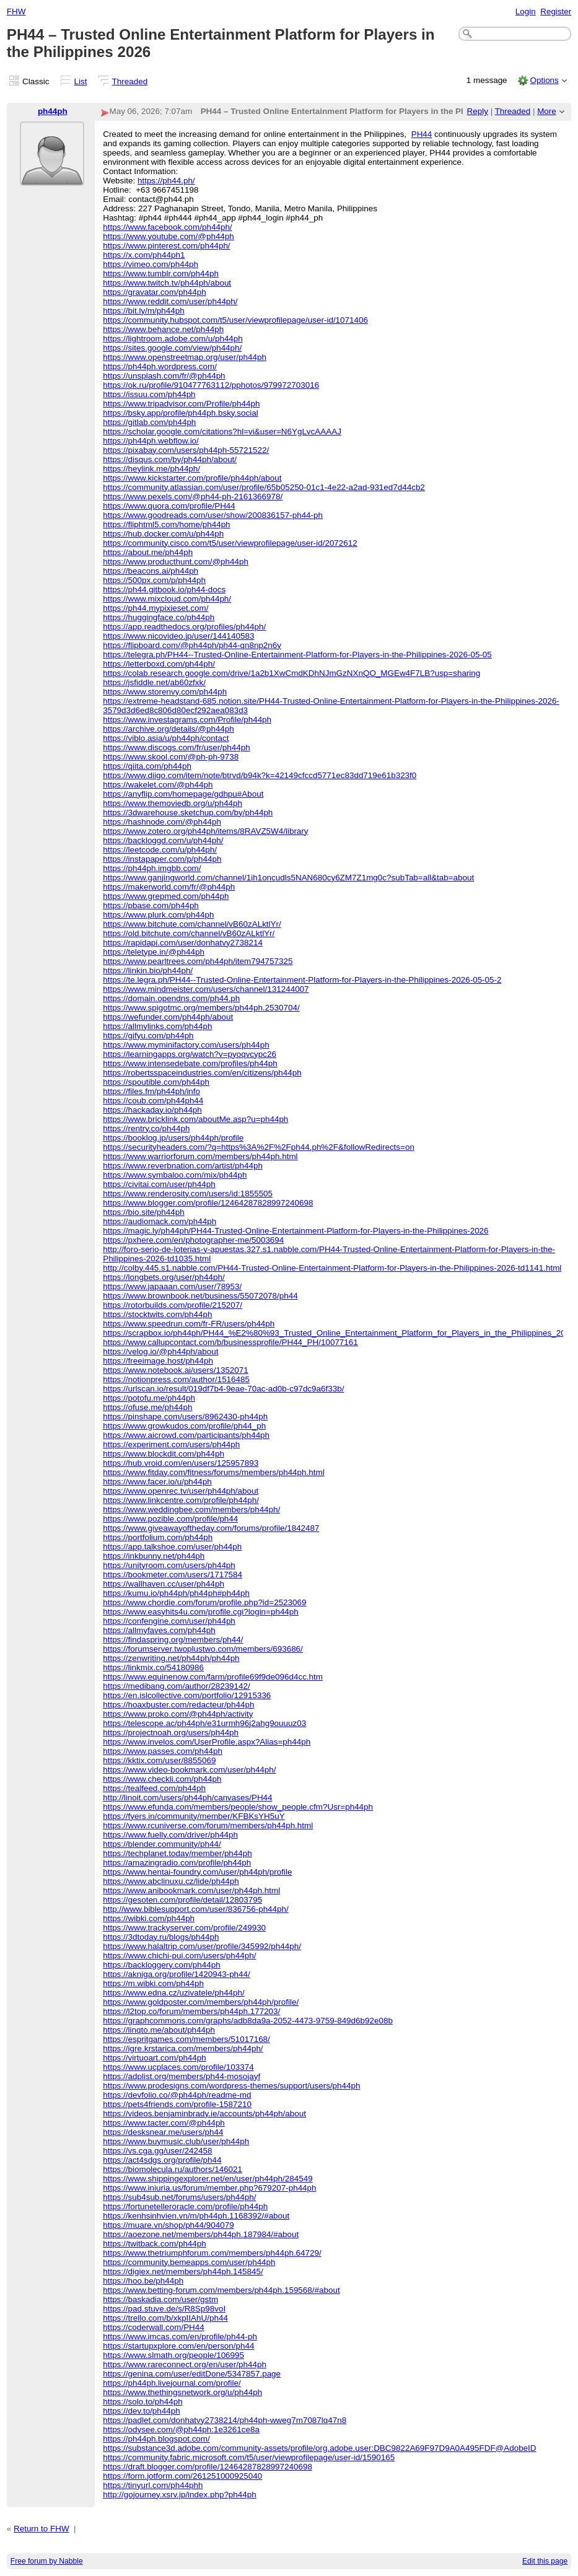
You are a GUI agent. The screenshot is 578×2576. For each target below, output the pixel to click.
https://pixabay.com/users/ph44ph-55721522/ (186, 450)
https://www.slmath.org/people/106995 (173, 2355)
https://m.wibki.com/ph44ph (153, 1983)
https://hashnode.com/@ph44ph (162, 821)
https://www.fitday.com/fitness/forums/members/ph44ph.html (213, 1472)
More (546, 111)
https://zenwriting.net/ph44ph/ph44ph (171, 1658)
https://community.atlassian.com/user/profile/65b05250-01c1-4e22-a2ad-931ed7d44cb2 (264, 487)
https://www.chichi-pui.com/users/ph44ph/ (179, 1955)
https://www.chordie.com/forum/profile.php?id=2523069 (204, 1602)
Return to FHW (41, 2528)
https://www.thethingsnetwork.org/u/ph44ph (182, 2392)
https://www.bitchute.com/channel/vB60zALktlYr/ (192, 924)
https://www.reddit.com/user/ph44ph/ (170, 301)
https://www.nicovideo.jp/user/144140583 (178, 636)
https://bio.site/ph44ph (143, 1212)
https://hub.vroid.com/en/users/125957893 (180, 1463)
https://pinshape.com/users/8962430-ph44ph (185, 1416)
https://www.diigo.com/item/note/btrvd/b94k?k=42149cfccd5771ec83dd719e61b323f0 (259, 775)
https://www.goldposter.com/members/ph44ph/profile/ (201, 2002)
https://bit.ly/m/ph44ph (143, 310)
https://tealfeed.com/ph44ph (154, 1788)
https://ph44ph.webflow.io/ (151, 440)
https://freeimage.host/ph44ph (158, 1360)
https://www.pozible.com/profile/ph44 (170, 1518)
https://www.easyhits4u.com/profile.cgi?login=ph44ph (201, 1611)
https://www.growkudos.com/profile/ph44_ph (184, 1425)
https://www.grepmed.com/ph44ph (166, 896)
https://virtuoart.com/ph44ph (154, 2057)
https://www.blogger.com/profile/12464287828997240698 (208, 1202)
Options (544, 80)
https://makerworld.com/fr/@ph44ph (169, 887)
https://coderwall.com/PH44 (153, 2327)
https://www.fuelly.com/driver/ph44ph (170, 1834)
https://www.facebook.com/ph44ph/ (167, 227)
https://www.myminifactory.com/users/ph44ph (186, 1044)
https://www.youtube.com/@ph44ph (168, 236)
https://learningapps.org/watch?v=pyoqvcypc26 (189, 1054)
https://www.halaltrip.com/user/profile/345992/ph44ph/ (202, 1946)
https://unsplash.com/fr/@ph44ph (164, 375)
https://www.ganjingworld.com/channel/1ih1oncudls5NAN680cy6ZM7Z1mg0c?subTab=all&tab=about (288, 877)
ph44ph (53, 111)
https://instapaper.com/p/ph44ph (162, 859)
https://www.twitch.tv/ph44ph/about (167, 282)
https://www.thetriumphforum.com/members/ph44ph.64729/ (212, 2253)
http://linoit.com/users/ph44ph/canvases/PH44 (187, 1797)
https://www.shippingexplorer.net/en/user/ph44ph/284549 (207, 2178)
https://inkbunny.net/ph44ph (153, 1556)
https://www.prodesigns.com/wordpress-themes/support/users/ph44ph (231, 2085)
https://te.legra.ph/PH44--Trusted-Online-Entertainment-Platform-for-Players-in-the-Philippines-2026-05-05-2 (302, 979)
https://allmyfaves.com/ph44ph (159, 1630)
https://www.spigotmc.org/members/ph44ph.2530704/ (201, 1007)
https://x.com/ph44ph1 (144, 255)
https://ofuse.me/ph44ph (147, 1407)
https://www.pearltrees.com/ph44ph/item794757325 (197, 961)
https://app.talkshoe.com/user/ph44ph (172, 1546)
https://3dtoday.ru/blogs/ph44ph (161, 1937)
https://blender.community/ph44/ (162, 1844)
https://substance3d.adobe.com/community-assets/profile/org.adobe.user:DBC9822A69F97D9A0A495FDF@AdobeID (319, 2448)
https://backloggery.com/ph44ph (161, 1964)
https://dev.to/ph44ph (141, 2411)
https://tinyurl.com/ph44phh (153, 2485)
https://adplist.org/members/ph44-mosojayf (181, 2076)
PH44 (421, 134)
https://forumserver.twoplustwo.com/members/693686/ (203, 1649)
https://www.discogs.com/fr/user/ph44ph (176, 747)
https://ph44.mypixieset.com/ (155, 608)
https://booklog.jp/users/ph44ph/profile (173, 1137)
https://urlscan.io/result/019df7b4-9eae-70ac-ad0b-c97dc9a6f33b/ (223, 1388)
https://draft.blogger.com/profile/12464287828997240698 (207, 2466)
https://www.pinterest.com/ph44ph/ (166, 245)
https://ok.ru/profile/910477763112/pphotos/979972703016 (211, 385)
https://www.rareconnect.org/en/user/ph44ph (184, 2364)
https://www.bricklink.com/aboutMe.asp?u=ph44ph (195, 1119)
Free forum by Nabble (47, 2561)
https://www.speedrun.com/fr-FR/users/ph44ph (188, 1323)
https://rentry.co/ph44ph (146, 1128)
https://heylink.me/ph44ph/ (151, 468)
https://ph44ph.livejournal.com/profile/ (172, 2383)
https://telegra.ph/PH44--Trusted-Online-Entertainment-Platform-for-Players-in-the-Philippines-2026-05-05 (297, 654)
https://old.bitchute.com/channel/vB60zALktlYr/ (188, 933)
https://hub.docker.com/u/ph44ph (163, 533)
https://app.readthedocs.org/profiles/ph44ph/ (184, 626)
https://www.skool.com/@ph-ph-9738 (171, 756)
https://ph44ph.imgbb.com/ (152, 868)
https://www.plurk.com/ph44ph (158, 914)
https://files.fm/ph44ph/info (151, 1091)
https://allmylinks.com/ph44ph (157, 1026)
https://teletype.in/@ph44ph (153, 952)
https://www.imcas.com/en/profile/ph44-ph (180, 2336)
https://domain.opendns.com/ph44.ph (171, 998)
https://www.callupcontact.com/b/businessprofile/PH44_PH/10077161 (230, 1342)
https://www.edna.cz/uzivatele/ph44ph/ (174, 1992)
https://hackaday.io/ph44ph (152, 1110)
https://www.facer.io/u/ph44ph (157, 1481)
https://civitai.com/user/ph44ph (159, 1184)
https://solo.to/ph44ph (143, 2401)
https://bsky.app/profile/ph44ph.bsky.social (180, 413)
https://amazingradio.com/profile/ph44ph (177, 1862)
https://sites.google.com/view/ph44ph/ (172, 348)
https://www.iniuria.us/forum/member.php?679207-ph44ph (209, 2188)
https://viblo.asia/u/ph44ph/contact (166, 738)
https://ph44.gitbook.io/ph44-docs (164, 589)
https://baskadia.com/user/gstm (160, 2299)
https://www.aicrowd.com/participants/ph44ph (186, 1435)
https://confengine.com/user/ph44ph (169, 1621)
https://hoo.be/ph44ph (143, 2280)
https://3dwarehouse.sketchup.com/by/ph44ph (188, 812)
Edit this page (544, 2561)
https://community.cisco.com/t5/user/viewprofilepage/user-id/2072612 (230, 543)
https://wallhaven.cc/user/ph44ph (163, 1583)
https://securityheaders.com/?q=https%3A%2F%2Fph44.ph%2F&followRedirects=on (258, 1147)
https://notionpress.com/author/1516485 (176, 1379)
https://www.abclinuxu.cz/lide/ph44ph (171, 1881)
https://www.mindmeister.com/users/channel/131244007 (206, 989)
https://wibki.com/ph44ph (149, 1918)
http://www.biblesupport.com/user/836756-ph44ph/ (196, 1909)
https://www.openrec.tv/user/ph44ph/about (180, 1491)
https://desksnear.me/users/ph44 (163, 2132)
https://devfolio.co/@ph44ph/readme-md (177, 2095)
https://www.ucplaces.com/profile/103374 (178, 2067)
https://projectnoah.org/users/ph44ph (171, 1732)
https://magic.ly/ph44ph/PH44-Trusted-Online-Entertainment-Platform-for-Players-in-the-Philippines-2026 (295, 1230)
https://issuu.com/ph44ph (149, 394)
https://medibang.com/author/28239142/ (176, 1686)
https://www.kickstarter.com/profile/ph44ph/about (192, 478)
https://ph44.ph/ (166, 180)
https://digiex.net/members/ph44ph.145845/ (183, 2271)
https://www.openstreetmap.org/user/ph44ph (184, 357)
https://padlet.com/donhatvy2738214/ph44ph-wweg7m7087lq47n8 (224, 2420)
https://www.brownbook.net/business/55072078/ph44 (200, 1295)
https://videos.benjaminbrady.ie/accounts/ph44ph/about (204, 2113)
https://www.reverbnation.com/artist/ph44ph (183, 1165)
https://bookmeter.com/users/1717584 (172, 1574)
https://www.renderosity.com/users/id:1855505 (188, 1193)
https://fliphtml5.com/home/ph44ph (166, 524)
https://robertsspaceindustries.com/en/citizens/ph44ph (202, 1072)
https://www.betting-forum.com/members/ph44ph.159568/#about (221, 2290)
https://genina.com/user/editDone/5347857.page (192, 2373)
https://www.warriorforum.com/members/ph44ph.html (200, 1156)
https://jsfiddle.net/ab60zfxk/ (154, 682)
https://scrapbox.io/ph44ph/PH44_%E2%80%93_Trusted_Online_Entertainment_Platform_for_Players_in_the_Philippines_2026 (338, 1333)
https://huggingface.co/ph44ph (158, 617)
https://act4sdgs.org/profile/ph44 (162, 2160)
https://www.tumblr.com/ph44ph (161, 273)
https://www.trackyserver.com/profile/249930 (184, 1927)
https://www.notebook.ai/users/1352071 (175, 1370)
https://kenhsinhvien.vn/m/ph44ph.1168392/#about (196, 2215)
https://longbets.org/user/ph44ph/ (163, 1277)
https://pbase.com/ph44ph (151, 905)
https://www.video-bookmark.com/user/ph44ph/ (189, 1769)
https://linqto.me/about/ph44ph (159, 2030)
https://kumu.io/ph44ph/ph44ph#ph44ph (176, 1593)
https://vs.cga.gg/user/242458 (157, 2150)
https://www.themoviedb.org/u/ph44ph (172, 803)
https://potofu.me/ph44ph (149, 1398)
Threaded (130, 81)
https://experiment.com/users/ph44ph (171, 1444)
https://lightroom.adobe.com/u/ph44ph (173, 338)
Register (555, 11)
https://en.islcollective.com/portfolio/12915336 (187, 1695)
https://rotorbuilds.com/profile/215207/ (172, 1305)
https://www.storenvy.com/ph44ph (165, 691)
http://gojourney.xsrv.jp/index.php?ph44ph (179, 2494)
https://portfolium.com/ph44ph (157, 1537)
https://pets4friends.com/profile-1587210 (177, 2104)
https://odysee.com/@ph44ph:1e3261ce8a (181, 2429)
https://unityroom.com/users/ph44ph (169, 1565)
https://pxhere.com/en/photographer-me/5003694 (193, 1240)
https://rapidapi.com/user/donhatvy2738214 (183, 942)
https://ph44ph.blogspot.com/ (156, 2438)
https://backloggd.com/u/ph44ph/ (163, 840)
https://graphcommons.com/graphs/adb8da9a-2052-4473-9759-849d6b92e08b (248, 2020)
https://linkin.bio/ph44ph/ (148, 970)
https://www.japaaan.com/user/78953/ (172, 1286)
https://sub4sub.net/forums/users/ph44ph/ (179, 2197)
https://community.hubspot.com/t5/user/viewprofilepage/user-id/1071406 (235, 320)
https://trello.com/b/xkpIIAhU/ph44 (165, 2318)
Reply (477, 111)
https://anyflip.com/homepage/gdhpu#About (183, 794)
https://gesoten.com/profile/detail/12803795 (182, 1899)
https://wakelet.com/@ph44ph (157, 784)
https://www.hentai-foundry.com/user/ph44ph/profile (197, 1872)
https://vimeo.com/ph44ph (150, 264)
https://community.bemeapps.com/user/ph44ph (189, 2262)
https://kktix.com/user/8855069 (159, 1760)
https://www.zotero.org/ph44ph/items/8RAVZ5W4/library (205, 831)
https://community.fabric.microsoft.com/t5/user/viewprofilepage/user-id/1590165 (249, 2457)
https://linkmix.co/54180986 (153, 1667)
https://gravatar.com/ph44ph (154, 292)
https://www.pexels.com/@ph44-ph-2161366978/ (192, 496)
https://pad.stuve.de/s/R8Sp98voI (164, 2308)
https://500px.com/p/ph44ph (154, 580)
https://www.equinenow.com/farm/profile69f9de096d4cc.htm (213, 1676)
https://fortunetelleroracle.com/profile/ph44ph (185, 2206)
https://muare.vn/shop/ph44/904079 (168, 2225)
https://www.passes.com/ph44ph (162, 1751)
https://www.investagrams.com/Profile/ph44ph (187, 719)
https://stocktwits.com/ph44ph (157, 1314)
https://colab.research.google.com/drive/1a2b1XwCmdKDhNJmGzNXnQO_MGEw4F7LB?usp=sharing (291, 673)
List (80, 81)
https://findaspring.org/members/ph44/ (173, 1639)
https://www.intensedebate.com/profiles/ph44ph (190, 1063)
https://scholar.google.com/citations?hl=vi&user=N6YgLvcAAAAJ (222, 431)
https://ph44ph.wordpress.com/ (160, 366)
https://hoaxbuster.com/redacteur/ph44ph (178, 1704)
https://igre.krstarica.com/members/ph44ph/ (183, 2048)
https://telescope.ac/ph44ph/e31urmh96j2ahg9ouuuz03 (204, 1723)
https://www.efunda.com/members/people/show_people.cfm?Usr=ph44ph (238, 1807)
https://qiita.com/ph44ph (147, 766)
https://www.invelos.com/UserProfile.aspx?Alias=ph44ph (206, 1741)
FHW (16, 11)
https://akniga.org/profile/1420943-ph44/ (176, 1974)
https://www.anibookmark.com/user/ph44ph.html (191, 1890)
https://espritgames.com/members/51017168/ (186, 2039)
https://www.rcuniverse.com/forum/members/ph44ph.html (208, 1825)
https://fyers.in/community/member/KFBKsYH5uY (193, 1816)
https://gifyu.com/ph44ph (148, 1035)
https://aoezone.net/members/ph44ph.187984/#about (201, 2234)
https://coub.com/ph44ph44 (153, 1100)
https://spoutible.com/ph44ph (156, 1082)
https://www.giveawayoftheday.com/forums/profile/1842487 (211, 1528)
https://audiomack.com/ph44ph (159, 1221)
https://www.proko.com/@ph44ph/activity (178, 1714)
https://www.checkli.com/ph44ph (162, 1779)
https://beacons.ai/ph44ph (150, 571)
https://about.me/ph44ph (148, 552)
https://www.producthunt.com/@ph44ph (175, 561)
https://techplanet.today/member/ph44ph (177, 1853)
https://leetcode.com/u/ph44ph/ (160, 849)
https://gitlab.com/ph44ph (149, 422)
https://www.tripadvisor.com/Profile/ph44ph (181, 403)
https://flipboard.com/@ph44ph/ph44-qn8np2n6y (192, 645)
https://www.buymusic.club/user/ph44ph (176, 2141)
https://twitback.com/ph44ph (154, 2243)
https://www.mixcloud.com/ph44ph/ (167, 598)
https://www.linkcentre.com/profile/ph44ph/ (181, 1500)
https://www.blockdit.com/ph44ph (163, 1453)
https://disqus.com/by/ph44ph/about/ (170, 459)
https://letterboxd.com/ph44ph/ (159, 663)
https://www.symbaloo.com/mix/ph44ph (175, 1175)
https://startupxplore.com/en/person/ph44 (178, 2345)
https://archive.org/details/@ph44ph (168, 729)
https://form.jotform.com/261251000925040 (182, 2476)
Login (525, 11)
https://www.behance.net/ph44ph (163, 329)
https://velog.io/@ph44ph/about (160, 1351)
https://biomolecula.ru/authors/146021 (172, 2169)
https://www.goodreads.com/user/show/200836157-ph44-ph (213, 515)
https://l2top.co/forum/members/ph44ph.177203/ (191, 2011)
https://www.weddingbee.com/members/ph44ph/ (191, 1509)
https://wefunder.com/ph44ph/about (168, 1017)
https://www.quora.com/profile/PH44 (169, 505)
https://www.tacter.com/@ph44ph (164, 2122)
